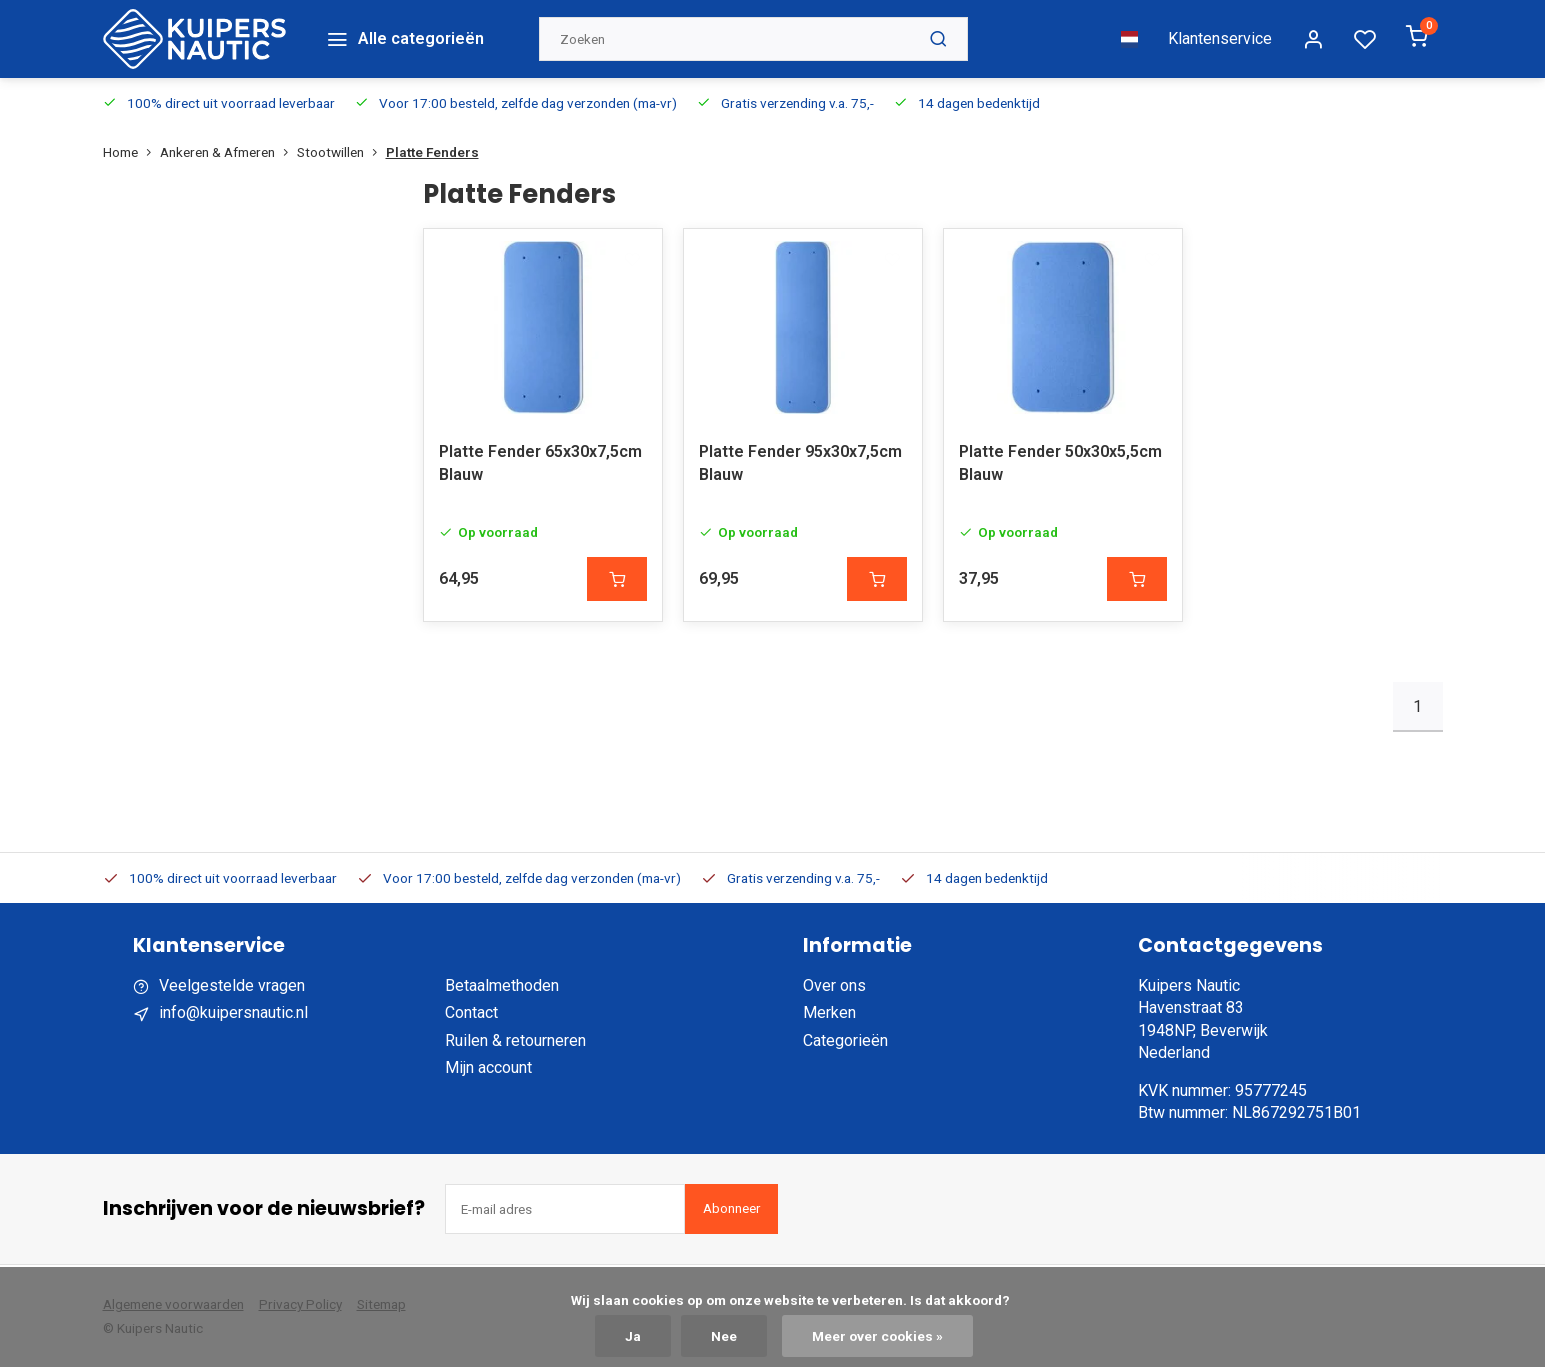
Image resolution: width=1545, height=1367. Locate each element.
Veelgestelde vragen (232, 984)
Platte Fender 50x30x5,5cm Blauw (1060, 461)
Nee (724, 1336)
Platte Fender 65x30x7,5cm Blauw (540, 461)
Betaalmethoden (502, 984)
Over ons (834, 984)
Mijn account (488, 1066)
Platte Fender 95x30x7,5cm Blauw (800, 461)
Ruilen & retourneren (515, 1039)
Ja (633, 1336)
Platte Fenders (432, 148)
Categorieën (845, 1039)
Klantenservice (1220, 36)
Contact (471, 1011)
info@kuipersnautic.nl (233, 1011)
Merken (829, 1011)
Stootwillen (341, 148)
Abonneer (731, 1207)
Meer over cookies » (877, 1336)
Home (131, 148)
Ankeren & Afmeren (228, 148)
